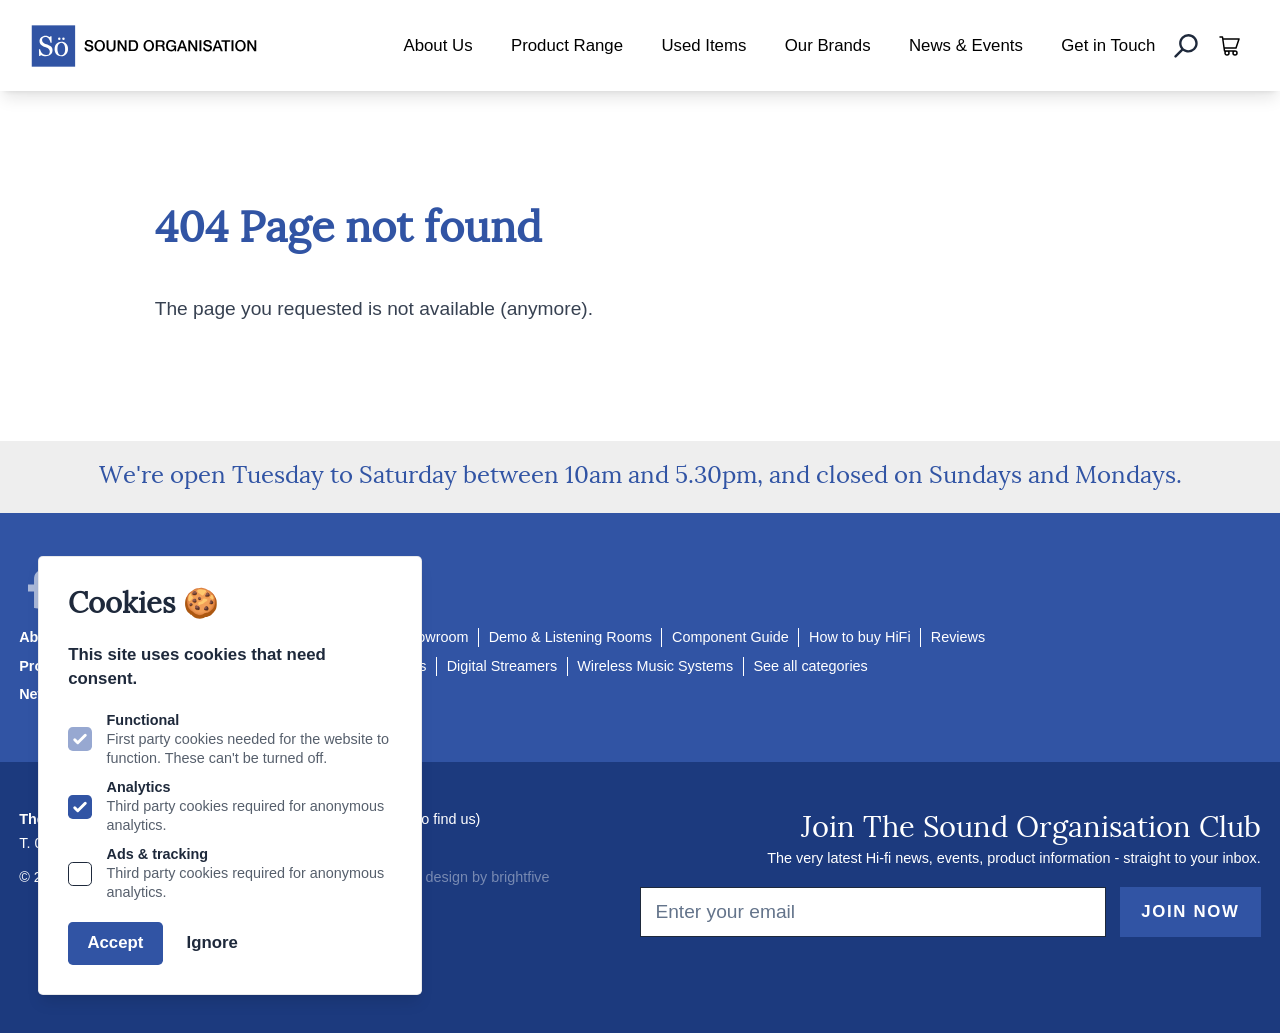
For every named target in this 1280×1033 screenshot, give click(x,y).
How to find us (429, 819)
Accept (115, 942)
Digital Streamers (502, 666)
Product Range (567, 45)
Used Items (703, 45)
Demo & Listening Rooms (570, 637)
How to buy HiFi (860, 637)
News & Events (966, 45)
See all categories (810, 666)
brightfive (520, 877)
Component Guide (730, 637)
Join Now (1190, 911)
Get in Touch (1108, 45)
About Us (437, 45)
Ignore (212, 942)
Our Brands (828, 45)
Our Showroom (420, 637)
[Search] (1186, 46)
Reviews (958, 637)
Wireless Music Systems (655, 666)
